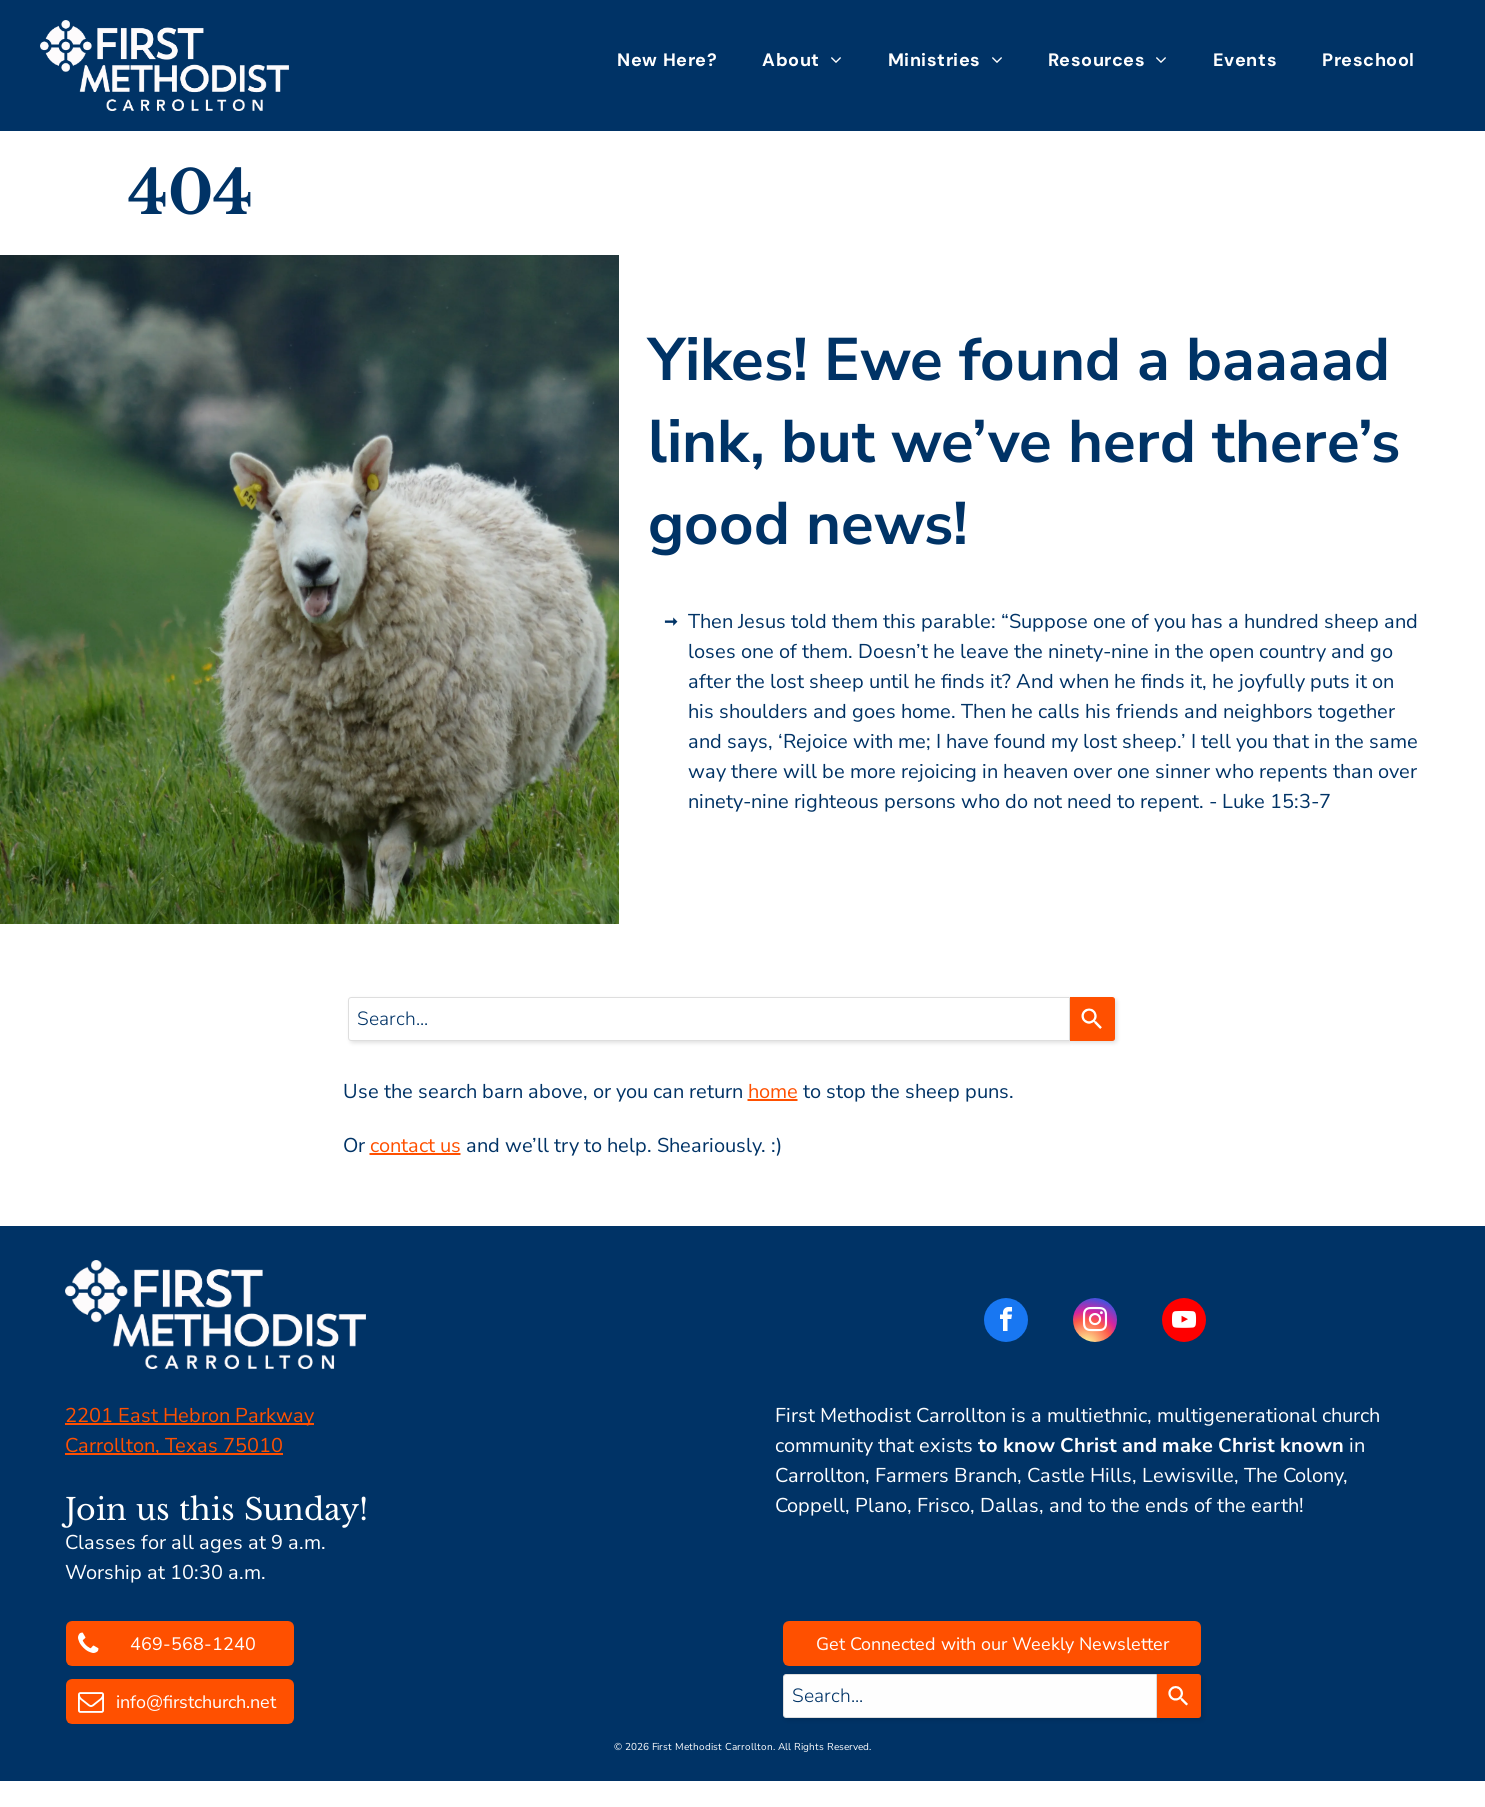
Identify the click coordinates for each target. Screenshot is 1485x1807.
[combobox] (709, 1019)
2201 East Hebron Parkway (189, 1415)
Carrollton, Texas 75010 (174, 1445)
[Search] (1092, 1019)
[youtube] (1184, 1322)
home (773, 1091)
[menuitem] (674, 60)
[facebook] (1006, 1322)
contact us (415, 1145)
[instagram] (1095, 1322)
